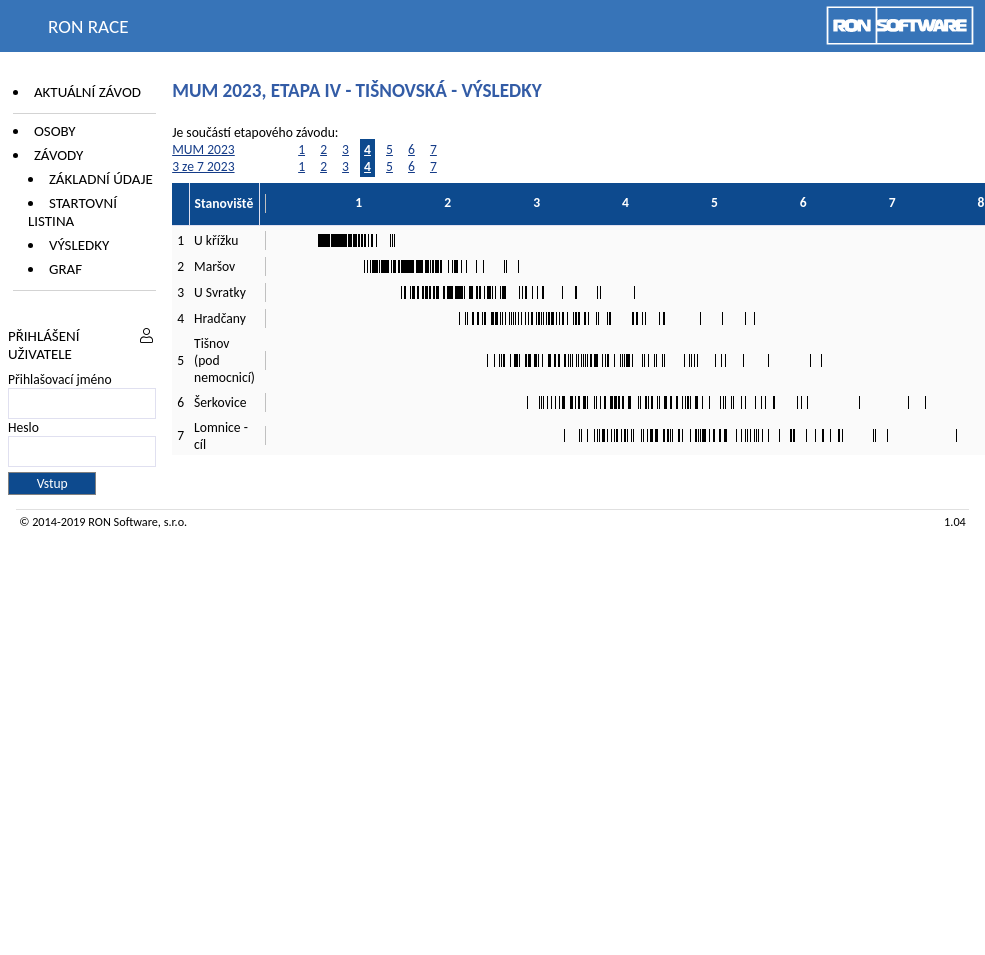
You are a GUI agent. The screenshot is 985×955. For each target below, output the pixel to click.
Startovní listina (72, 212)
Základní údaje (101, 179)
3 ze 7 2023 (203, 166)
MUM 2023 (203, 149)
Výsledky (79, 245)
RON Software (123, 521)
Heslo (23, 427)
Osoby (55, 131)
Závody (58, 155)
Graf (65, 269)
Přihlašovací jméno (60, 379)
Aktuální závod (87, 92)
